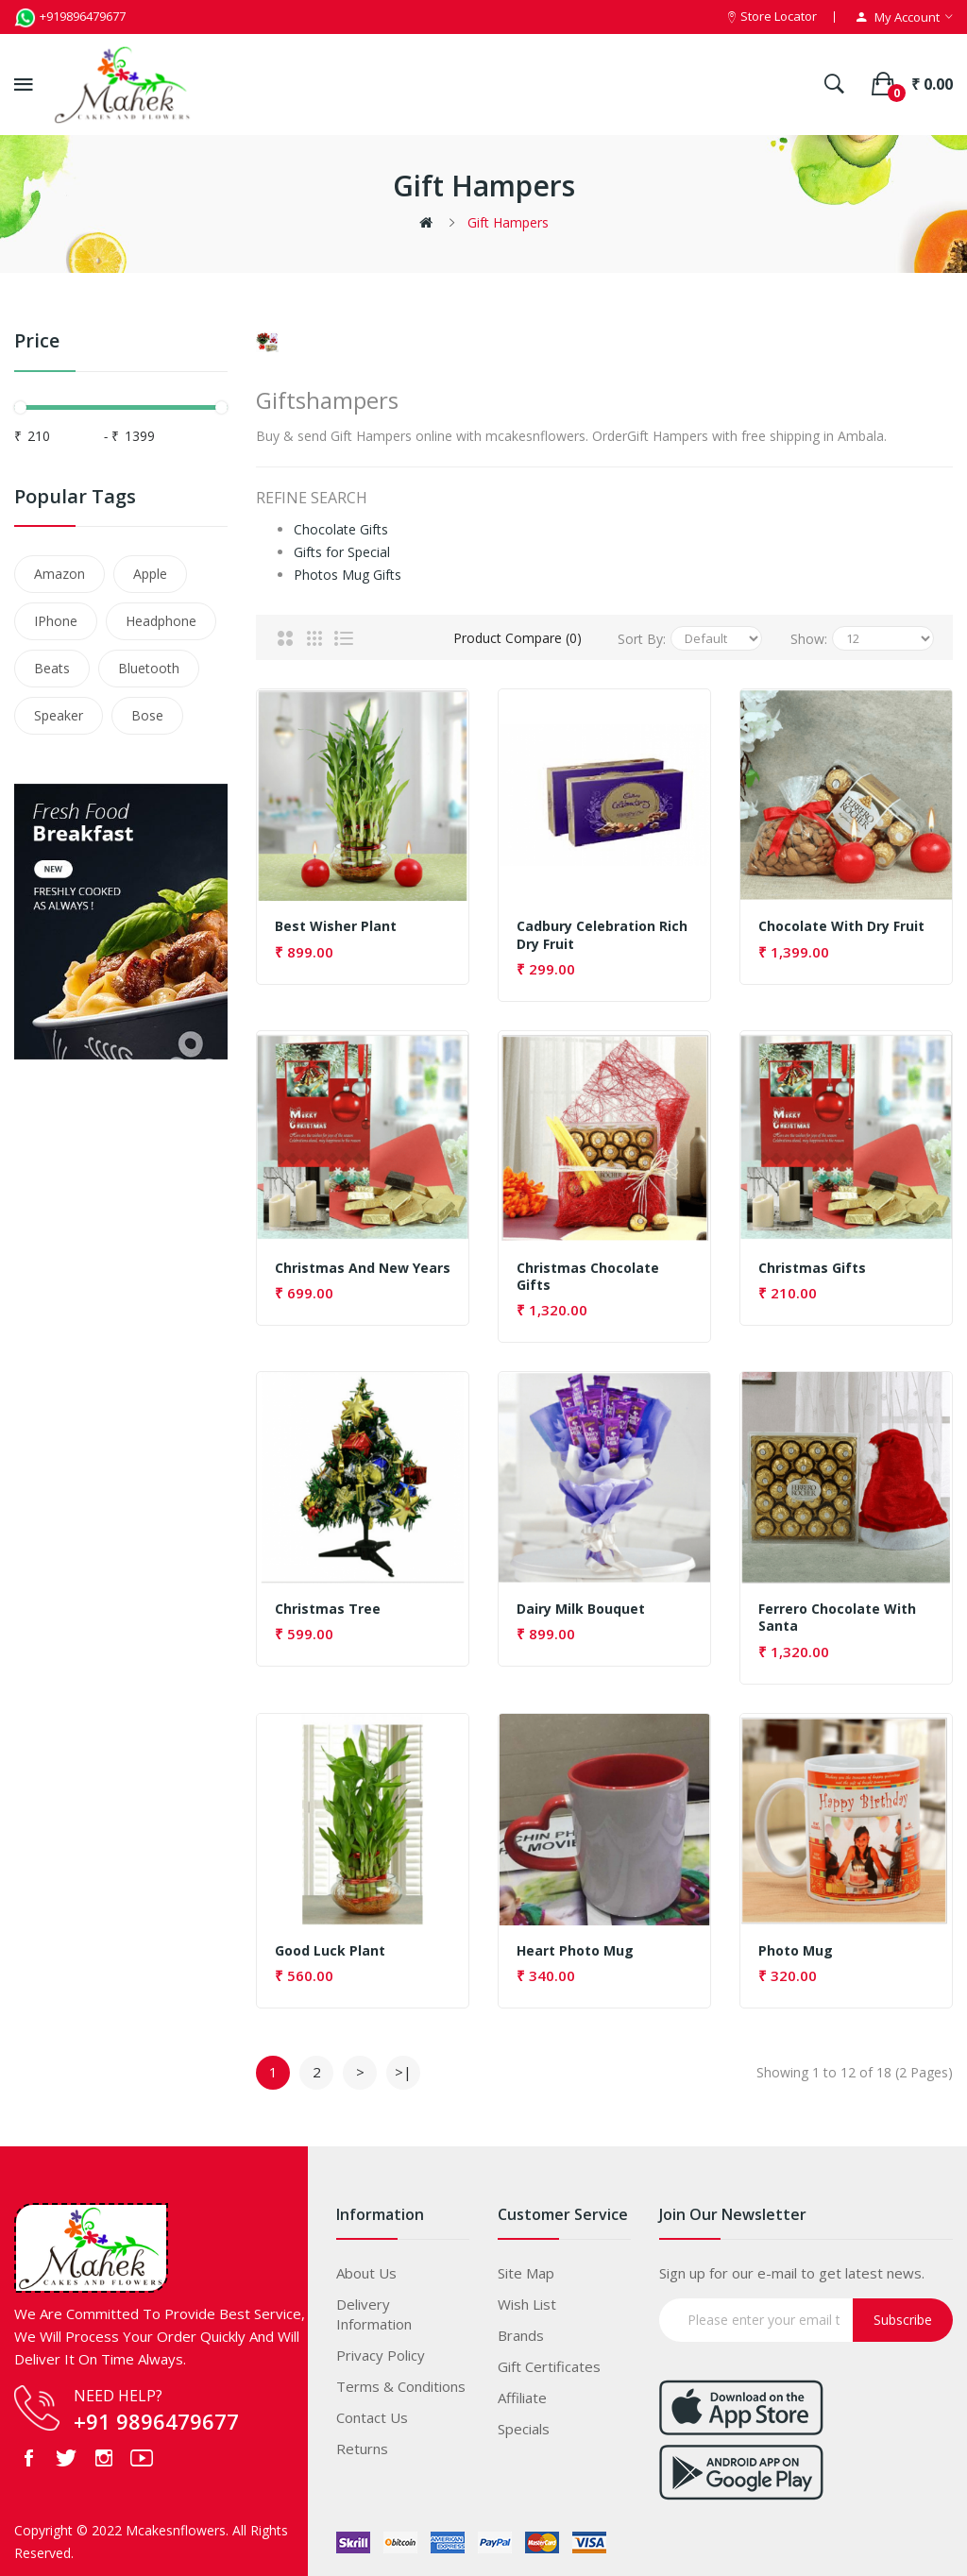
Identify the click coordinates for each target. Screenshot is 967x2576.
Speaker (58, 715)
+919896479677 (70, 16)
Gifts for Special (342, 547)
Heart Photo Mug (575, 1945)
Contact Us (372, 2411)
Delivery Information (374, 2308)
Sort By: (642, 633)
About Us (366, 2267)
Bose (147, 715)
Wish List (527, 2298)
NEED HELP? (118, 2390)
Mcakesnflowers (176, 2525)
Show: (808, 633)
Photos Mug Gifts (347, 570)
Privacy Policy (380, 2349)
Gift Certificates (549, 2360)
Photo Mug (795, 1945)
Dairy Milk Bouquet (581, 1604)
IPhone (55, 621)
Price (36, 341)
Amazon (59, 574)
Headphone (161, 621)
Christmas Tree (328, 1604)
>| (403, 2066)
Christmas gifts (812, 1262)
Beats (52, 668)
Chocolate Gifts (341, 525)
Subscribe (903, 2314)
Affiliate (522, 2391)
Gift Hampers (508, 222)
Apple (150, 574)
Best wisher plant (336, 921)
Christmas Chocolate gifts (588, 1271)
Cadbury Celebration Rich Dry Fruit (602, 930)
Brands (521, 2329)
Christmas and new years (362, 1262)
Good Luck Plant (330, 1945)
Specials (524, 2423)
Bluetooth (148, 668)
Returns (362, 2442)
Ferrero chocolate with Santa (837, 1613)
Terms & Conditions (401, 2380)
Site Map (526, 2267)
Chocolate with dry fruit (841, 921)
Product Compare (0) (517, 633)
